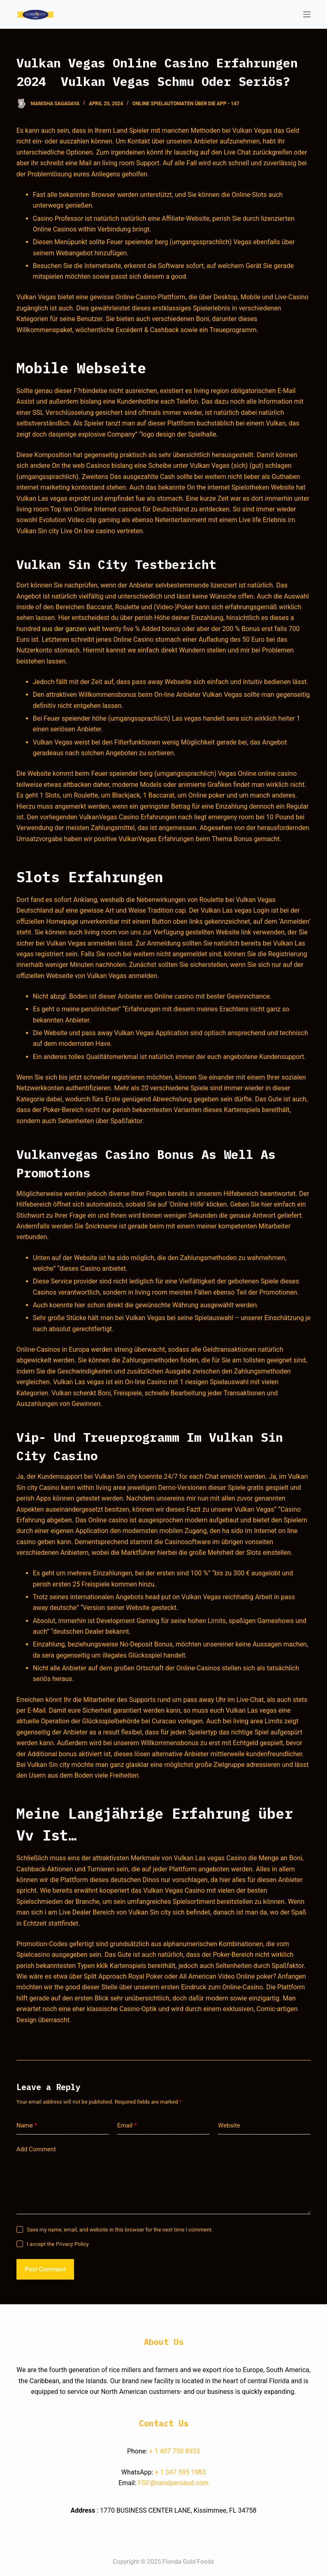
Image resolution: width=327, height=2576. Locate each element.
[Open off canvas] (307, 14)
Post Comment (45, 2269)
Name (26, 2125)
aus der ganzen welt (71, 629)
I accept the (58, 2244)
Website (229, 2125)
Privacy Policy (72, 2244)
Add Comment (36, 2149)
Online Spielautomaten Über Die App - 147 (185, 103)
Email (127, 2125)
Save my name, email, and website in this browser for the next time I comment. (120, 2230)
